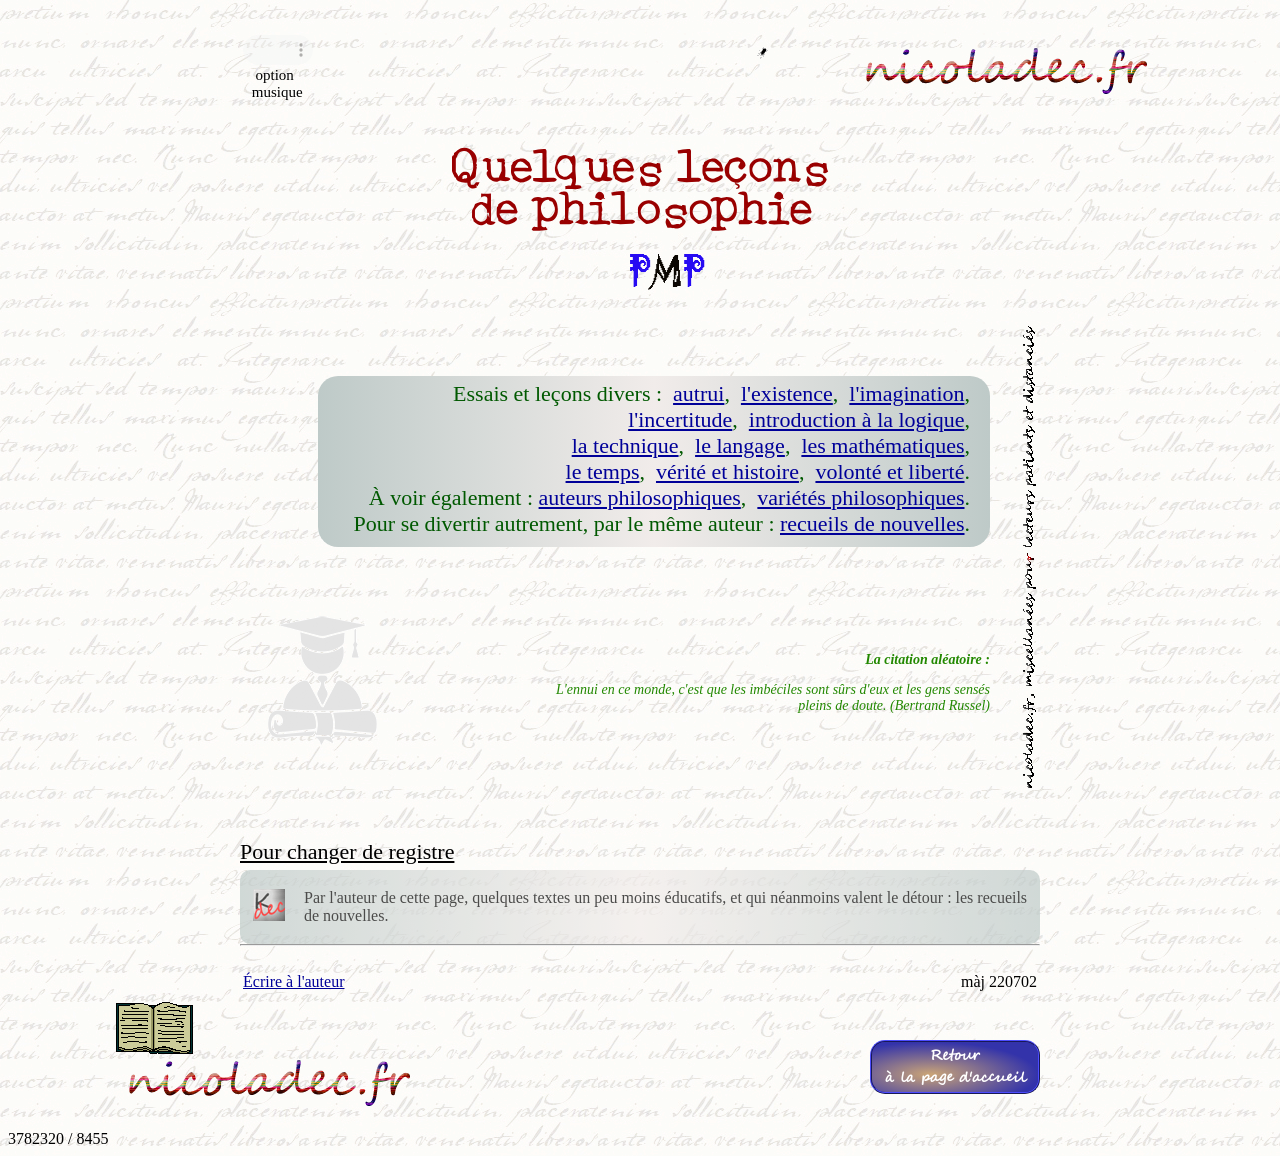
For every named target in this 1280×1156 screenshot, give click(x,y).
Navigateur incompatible (278, 50)
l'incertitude (680, 419)
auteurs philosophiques (640, 497)
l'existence (787, 393)
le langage (740, 445)
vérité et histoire (727, 471)
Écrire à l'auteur (293, 981)
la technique (625, 445)
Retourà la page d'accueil (955, 1067)
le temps (603, 471)
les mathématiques (882, 445)
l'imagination (906, 393)
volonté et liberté (889, 471)
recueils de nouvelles (872, 523)
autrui (698, 393)
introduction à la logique (857, 419)
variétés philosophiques (860, 497)
